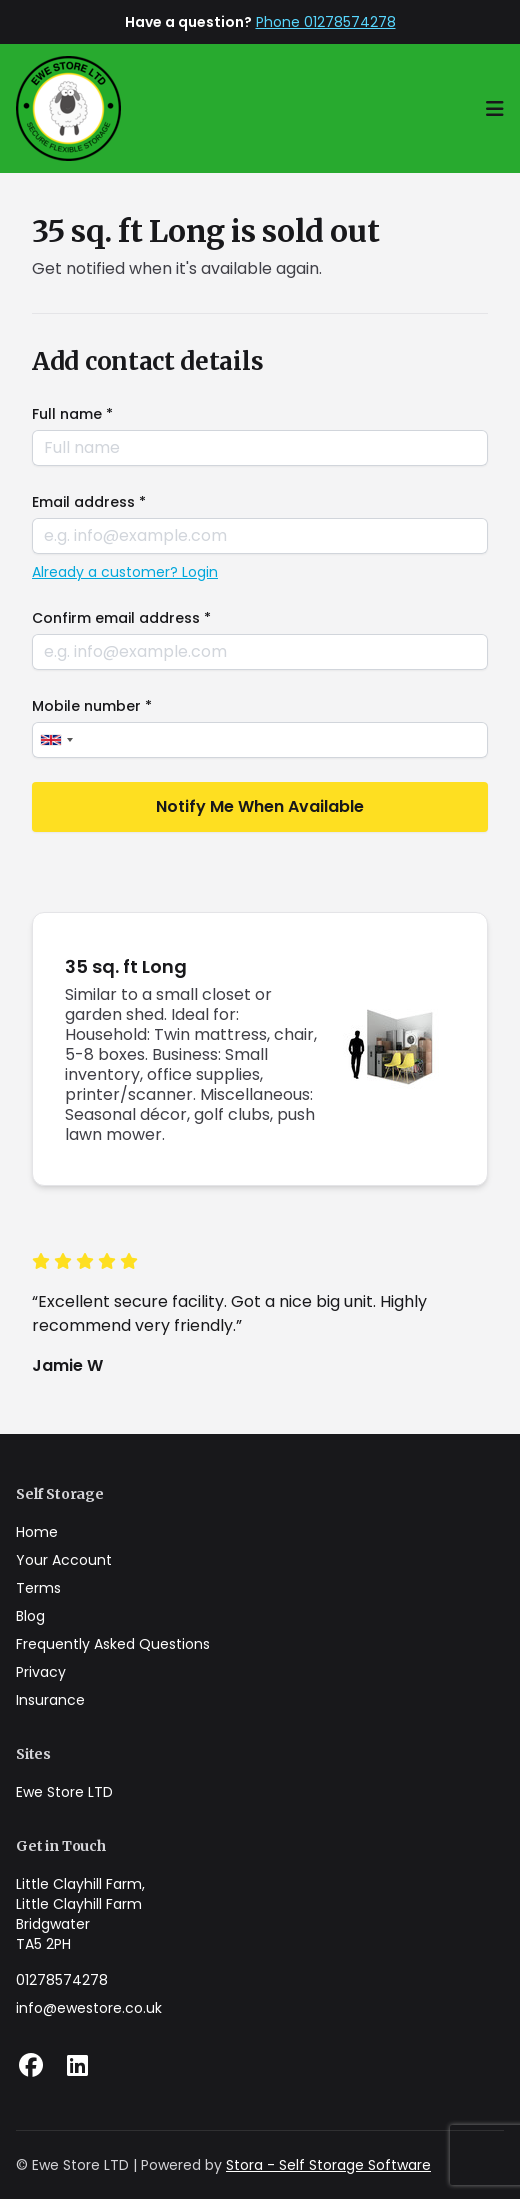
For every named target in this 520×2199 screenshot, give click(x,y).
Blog (30, 1616)
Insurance (50, 1700)
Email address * (89, 502)
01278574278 (62, 1980)
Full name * (72, 414)
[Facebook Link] (31, 2066)
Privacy (41, 1672)
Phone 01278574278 (326, 22)
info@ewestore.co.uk (89, 2008)
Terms (38, 1588)
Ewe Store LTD (64, 1792)
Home (37, 1532)
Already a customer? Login (125, 572)
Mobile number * (92, 706)
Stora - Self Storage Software (328, 2165)
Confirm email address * (121, 618)
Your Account (64, 1560)
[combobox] (56, 740)
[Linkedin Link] (77, 2066)
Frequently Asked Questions (113, 1644)
